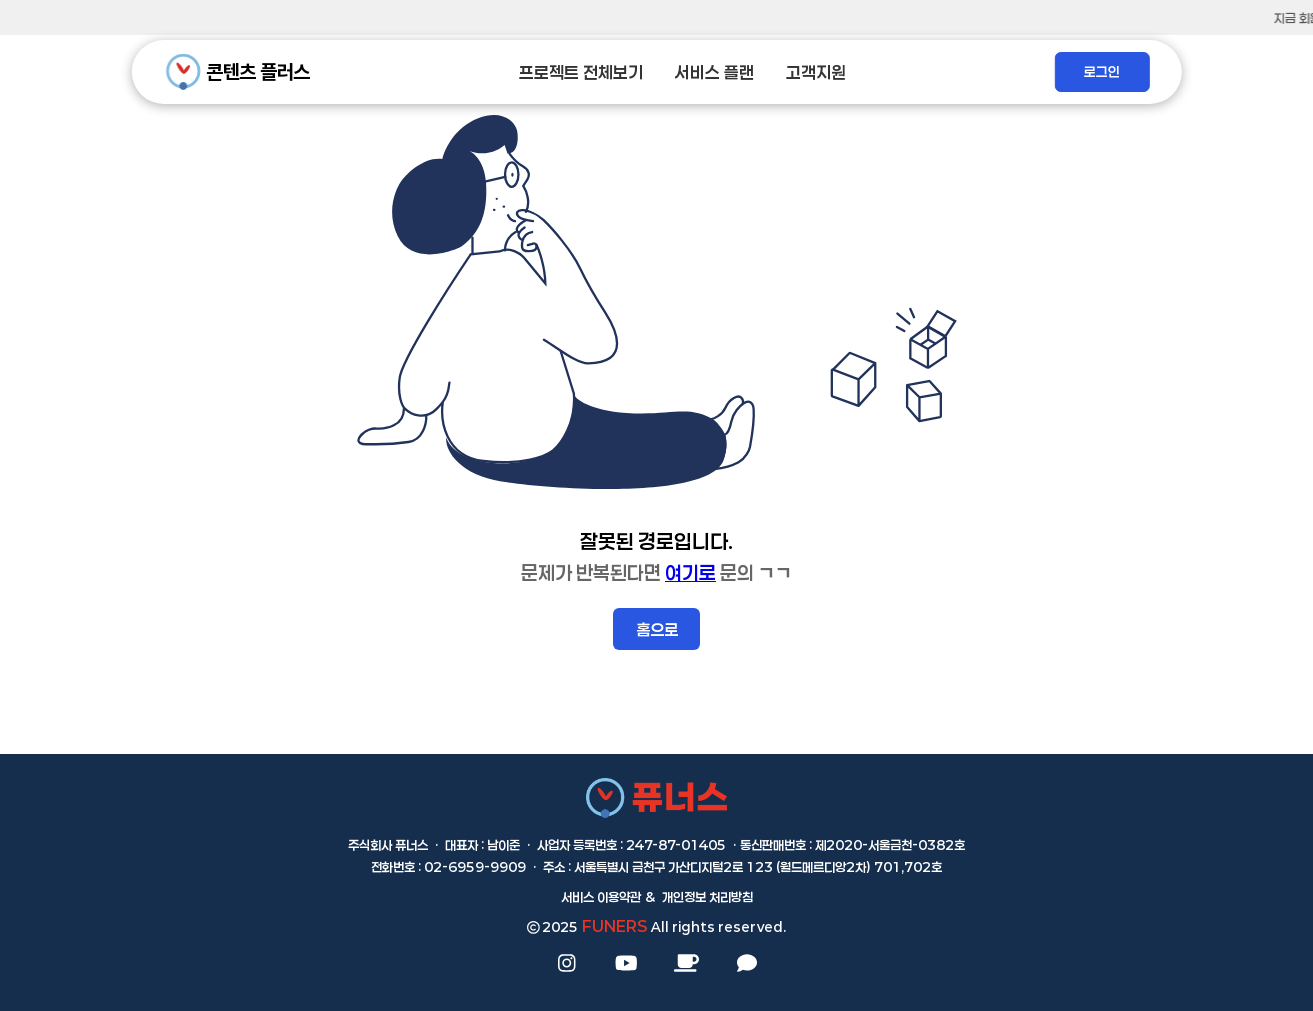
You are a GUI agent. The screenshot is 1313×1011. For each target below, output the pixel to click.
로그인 (1102, 72)
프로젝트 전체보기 (581, 72)
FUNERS (614, 926)
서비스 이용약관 (601, 897)
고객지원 (816, 72)
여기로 (690, 572)
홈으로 (657, 629)
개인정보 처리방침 (707, 897)
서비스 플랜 (714, 72)
